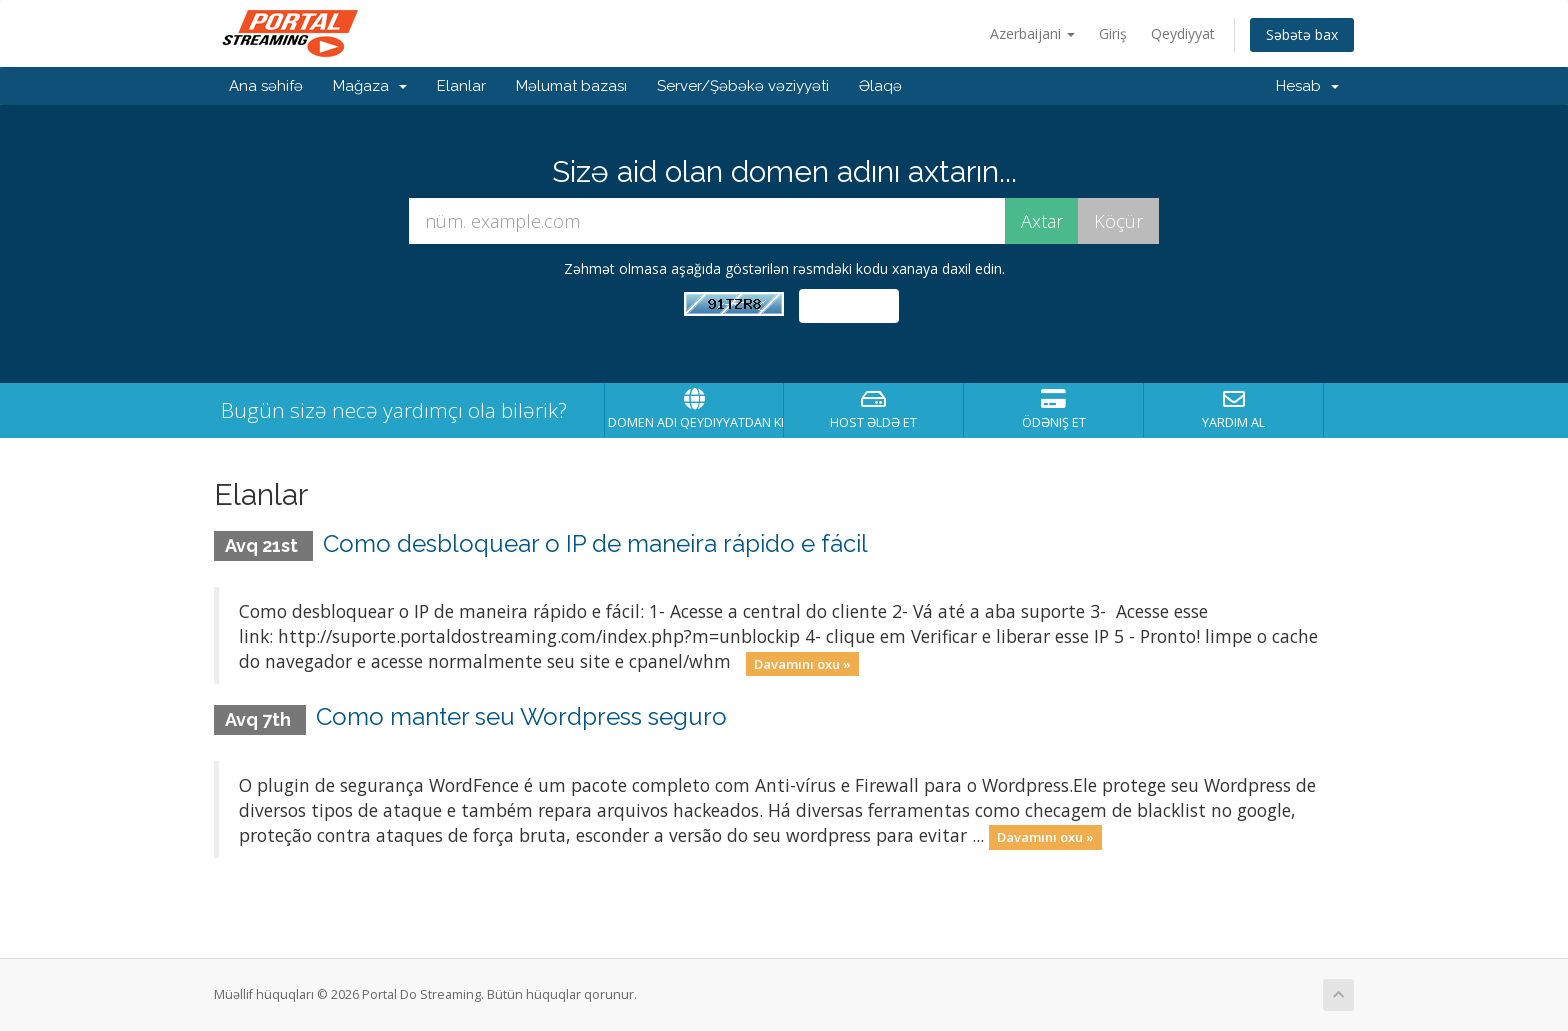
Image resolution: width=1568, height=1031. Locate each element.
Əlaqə (880, 86)
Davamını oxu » (802, 663)
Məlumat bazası (571, 86)
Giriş (1113, 33)
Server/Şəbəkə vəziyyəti (743, 86)
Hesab (1307, 86)
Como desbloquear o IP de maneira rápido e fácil (595, 543)
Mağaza (370, 86)
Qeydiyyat (1183, 33)
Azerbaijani (1032, 33)
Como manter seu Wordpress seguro (521, 716)
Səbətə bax (1302, 34)
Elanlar (461, 86)
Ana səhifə (266, 86)
